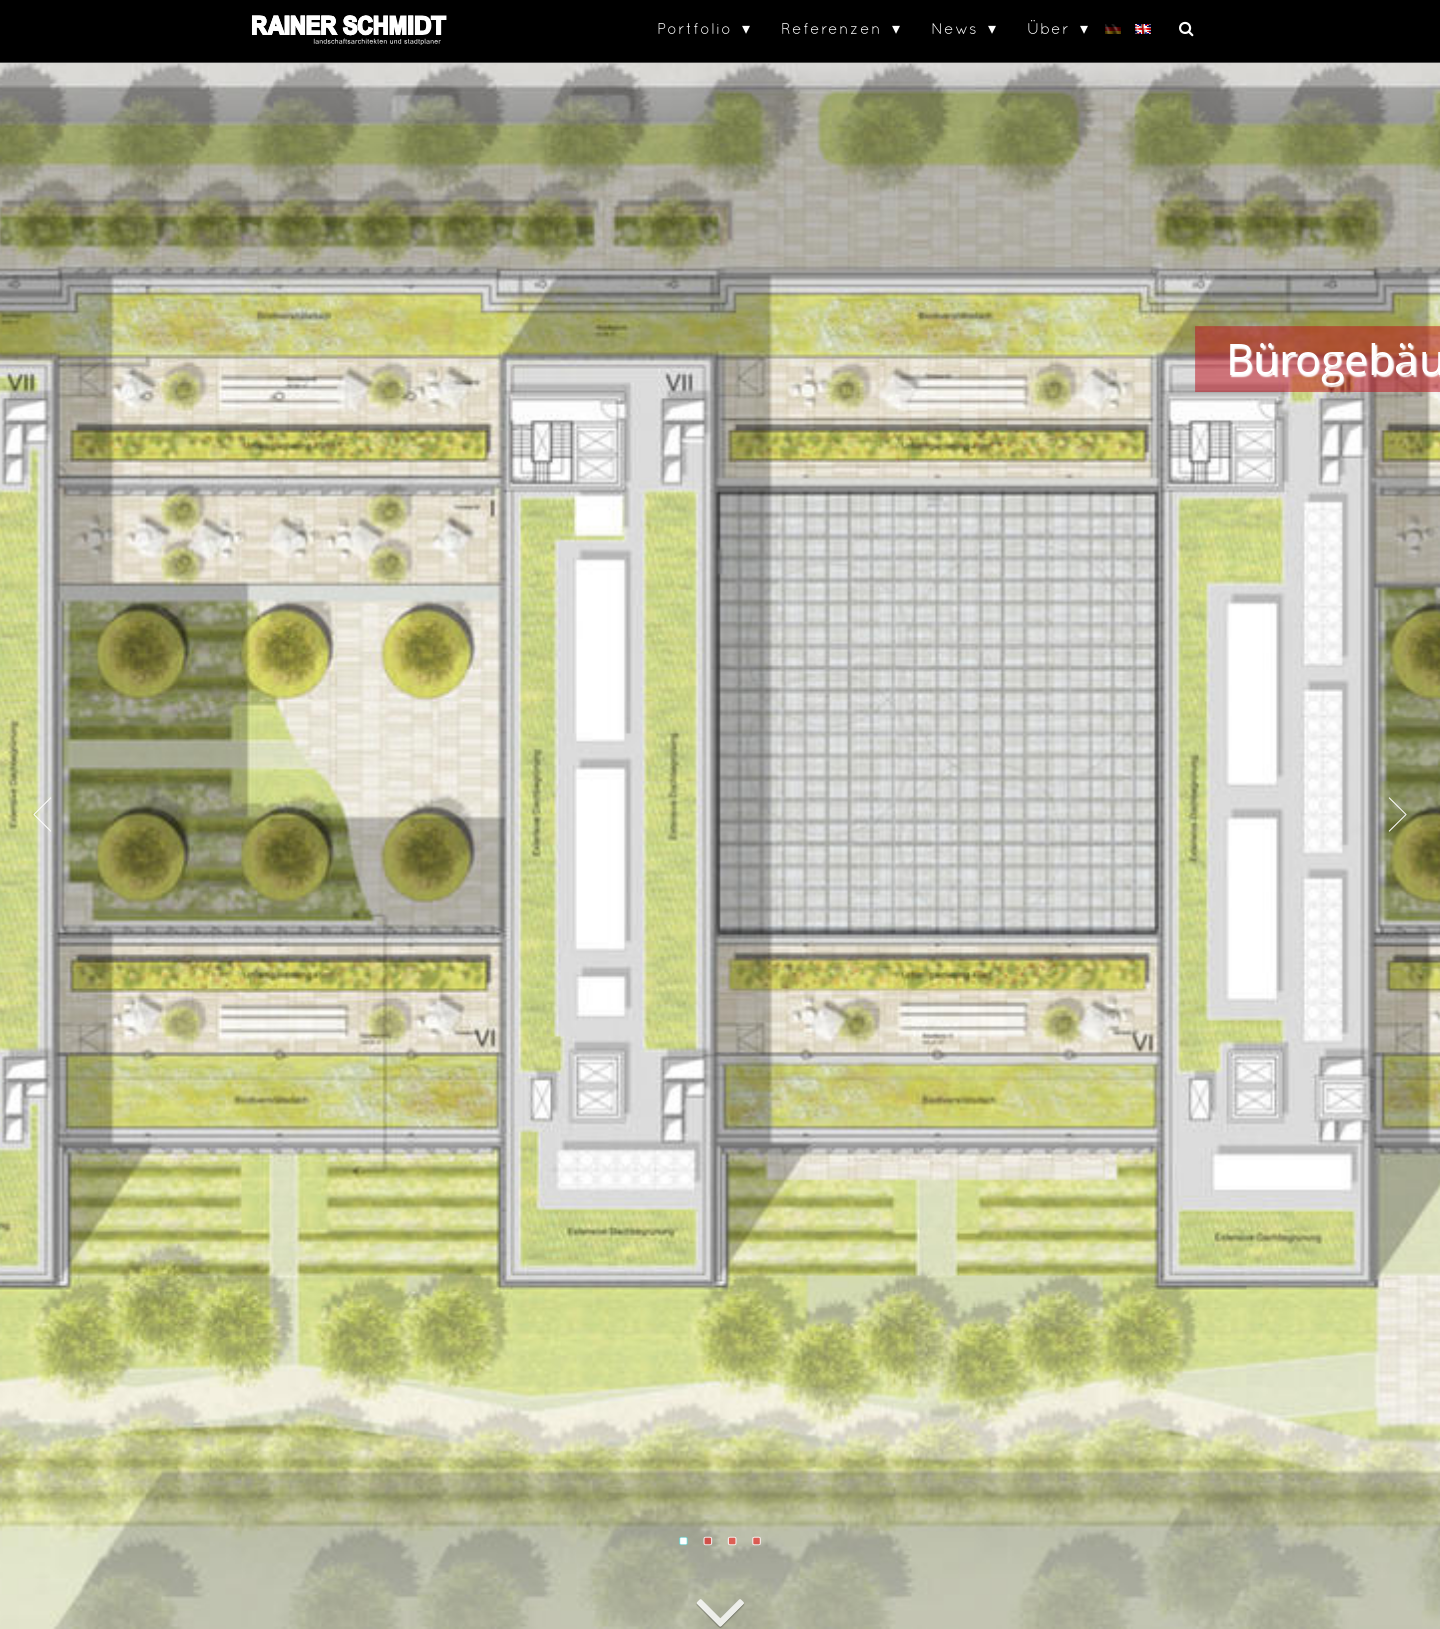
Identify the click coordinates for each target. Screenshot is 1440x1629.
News (954, 28)
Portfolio (694, 28)
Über (1048, 28)
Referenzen (831, 28)
